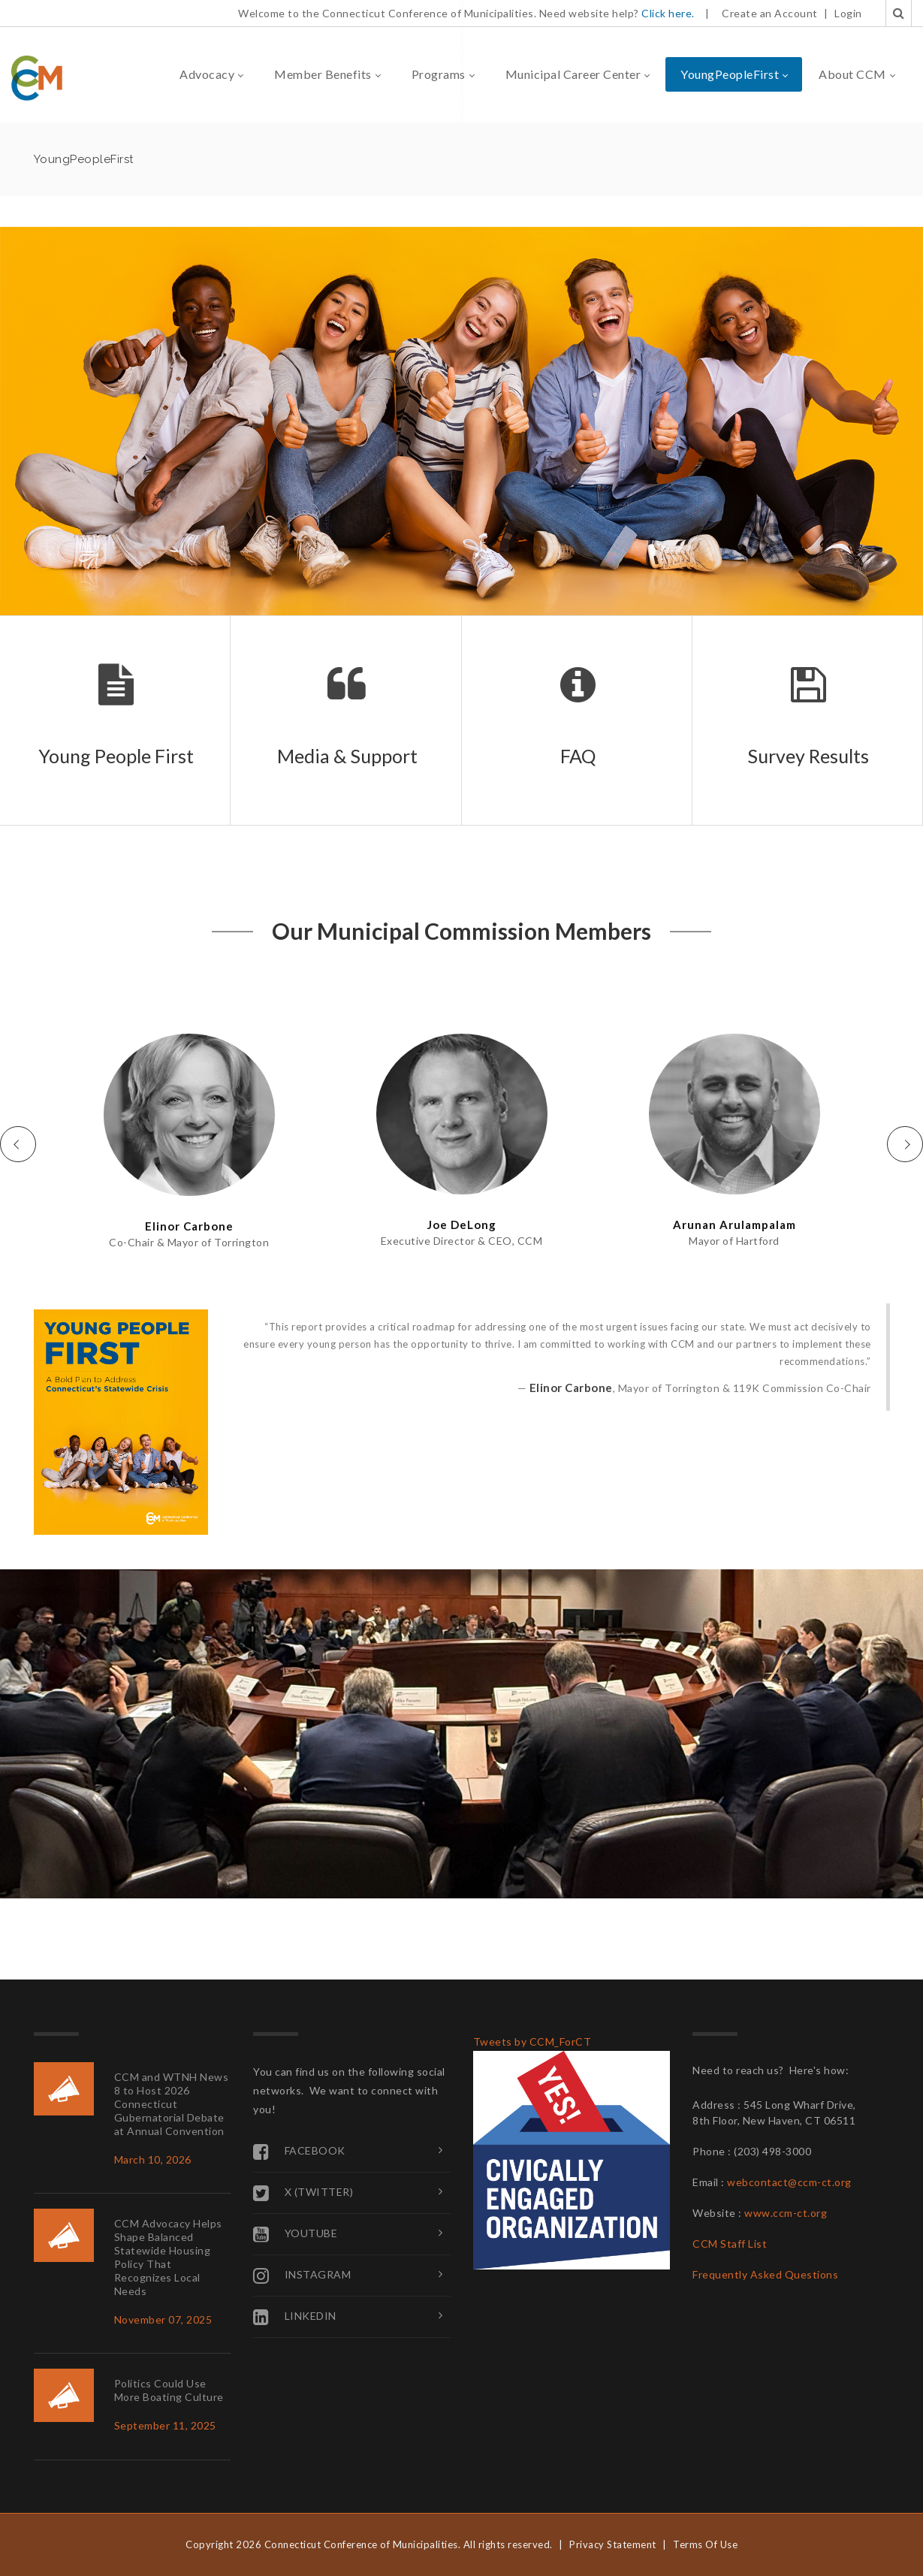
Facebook (299, 2152)
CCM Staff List (729, 2243)
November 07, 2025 (163, 2319)
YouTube (295, 2234)
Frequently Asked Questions (765, 2274)
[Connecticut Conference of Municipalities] (36, 77)
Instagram (302, 2275)
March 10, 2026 (153, 2159)
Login (848, 13)
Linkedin (294, 2317)
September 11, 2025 (165, 2425)
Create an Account (770, 13)
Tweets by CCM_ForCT (532, 2041)
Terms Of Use (705, 2544)
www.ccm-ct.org (785, 2212)
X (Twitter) (303, 2193)
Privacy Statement (612, 2544)
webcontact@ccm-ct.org (789, 2182)
